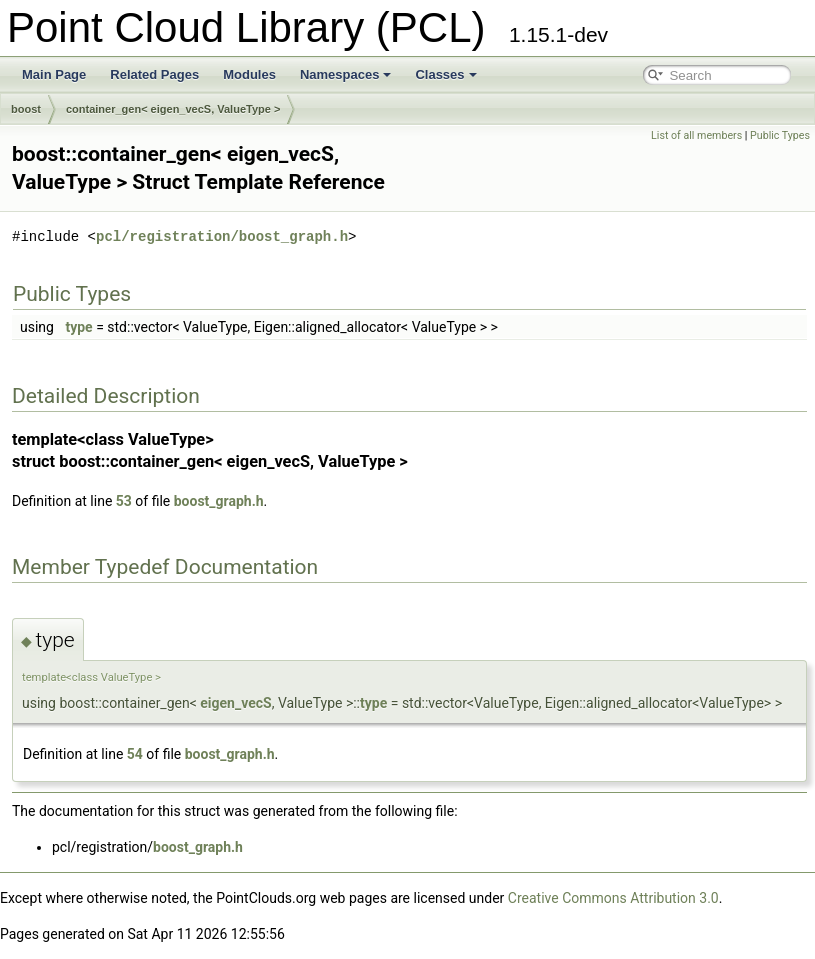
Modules (249, 74)
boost (26, 109)
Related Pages (154, 74)
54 (135, 754)
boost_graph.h (219, 501)
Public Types (780, 135)
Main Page (54, 74)
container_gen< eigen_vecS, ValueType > (173, 109)
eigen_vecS (235, 703)
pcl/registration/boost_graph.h (222, 236)
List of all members (696, 135)
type (78, 327)
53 (124, 501)
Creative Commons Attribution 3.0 (613, 898)
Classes (445, 74)
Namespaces (346, 74)
